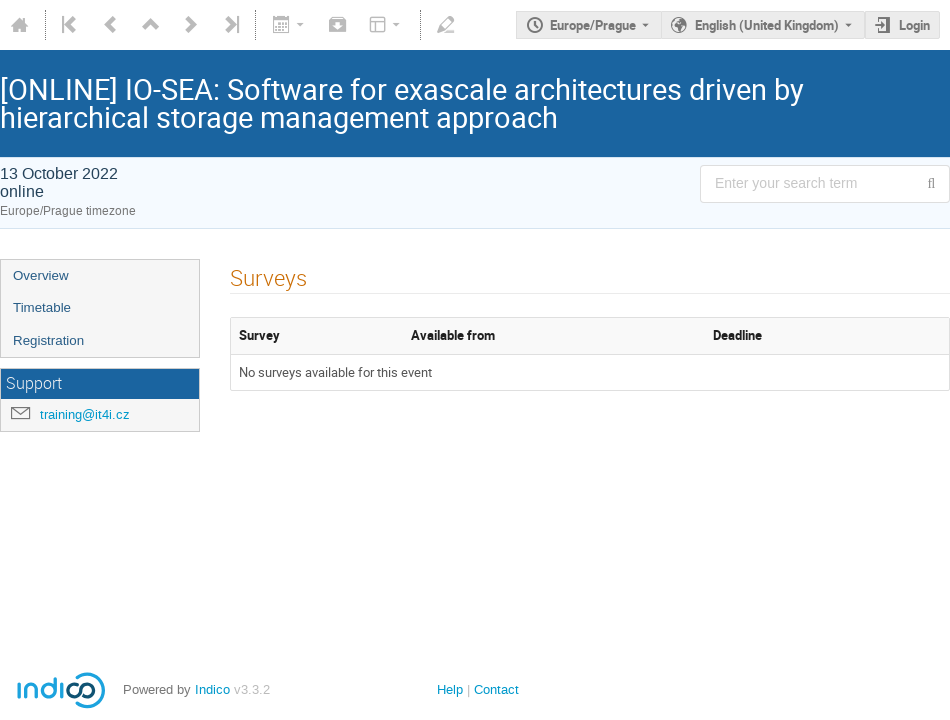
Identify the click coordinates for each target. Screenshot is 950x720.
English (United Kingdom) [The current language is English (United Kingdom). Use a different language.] (767, 25)
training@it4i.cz (85, 414)
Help (450, 689)
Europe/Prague (593, 25)
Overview (41, 275)
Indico (212, 689)
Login (914, 25)
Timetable (42, 307)
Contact (496, 689)
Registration (48, 340)
